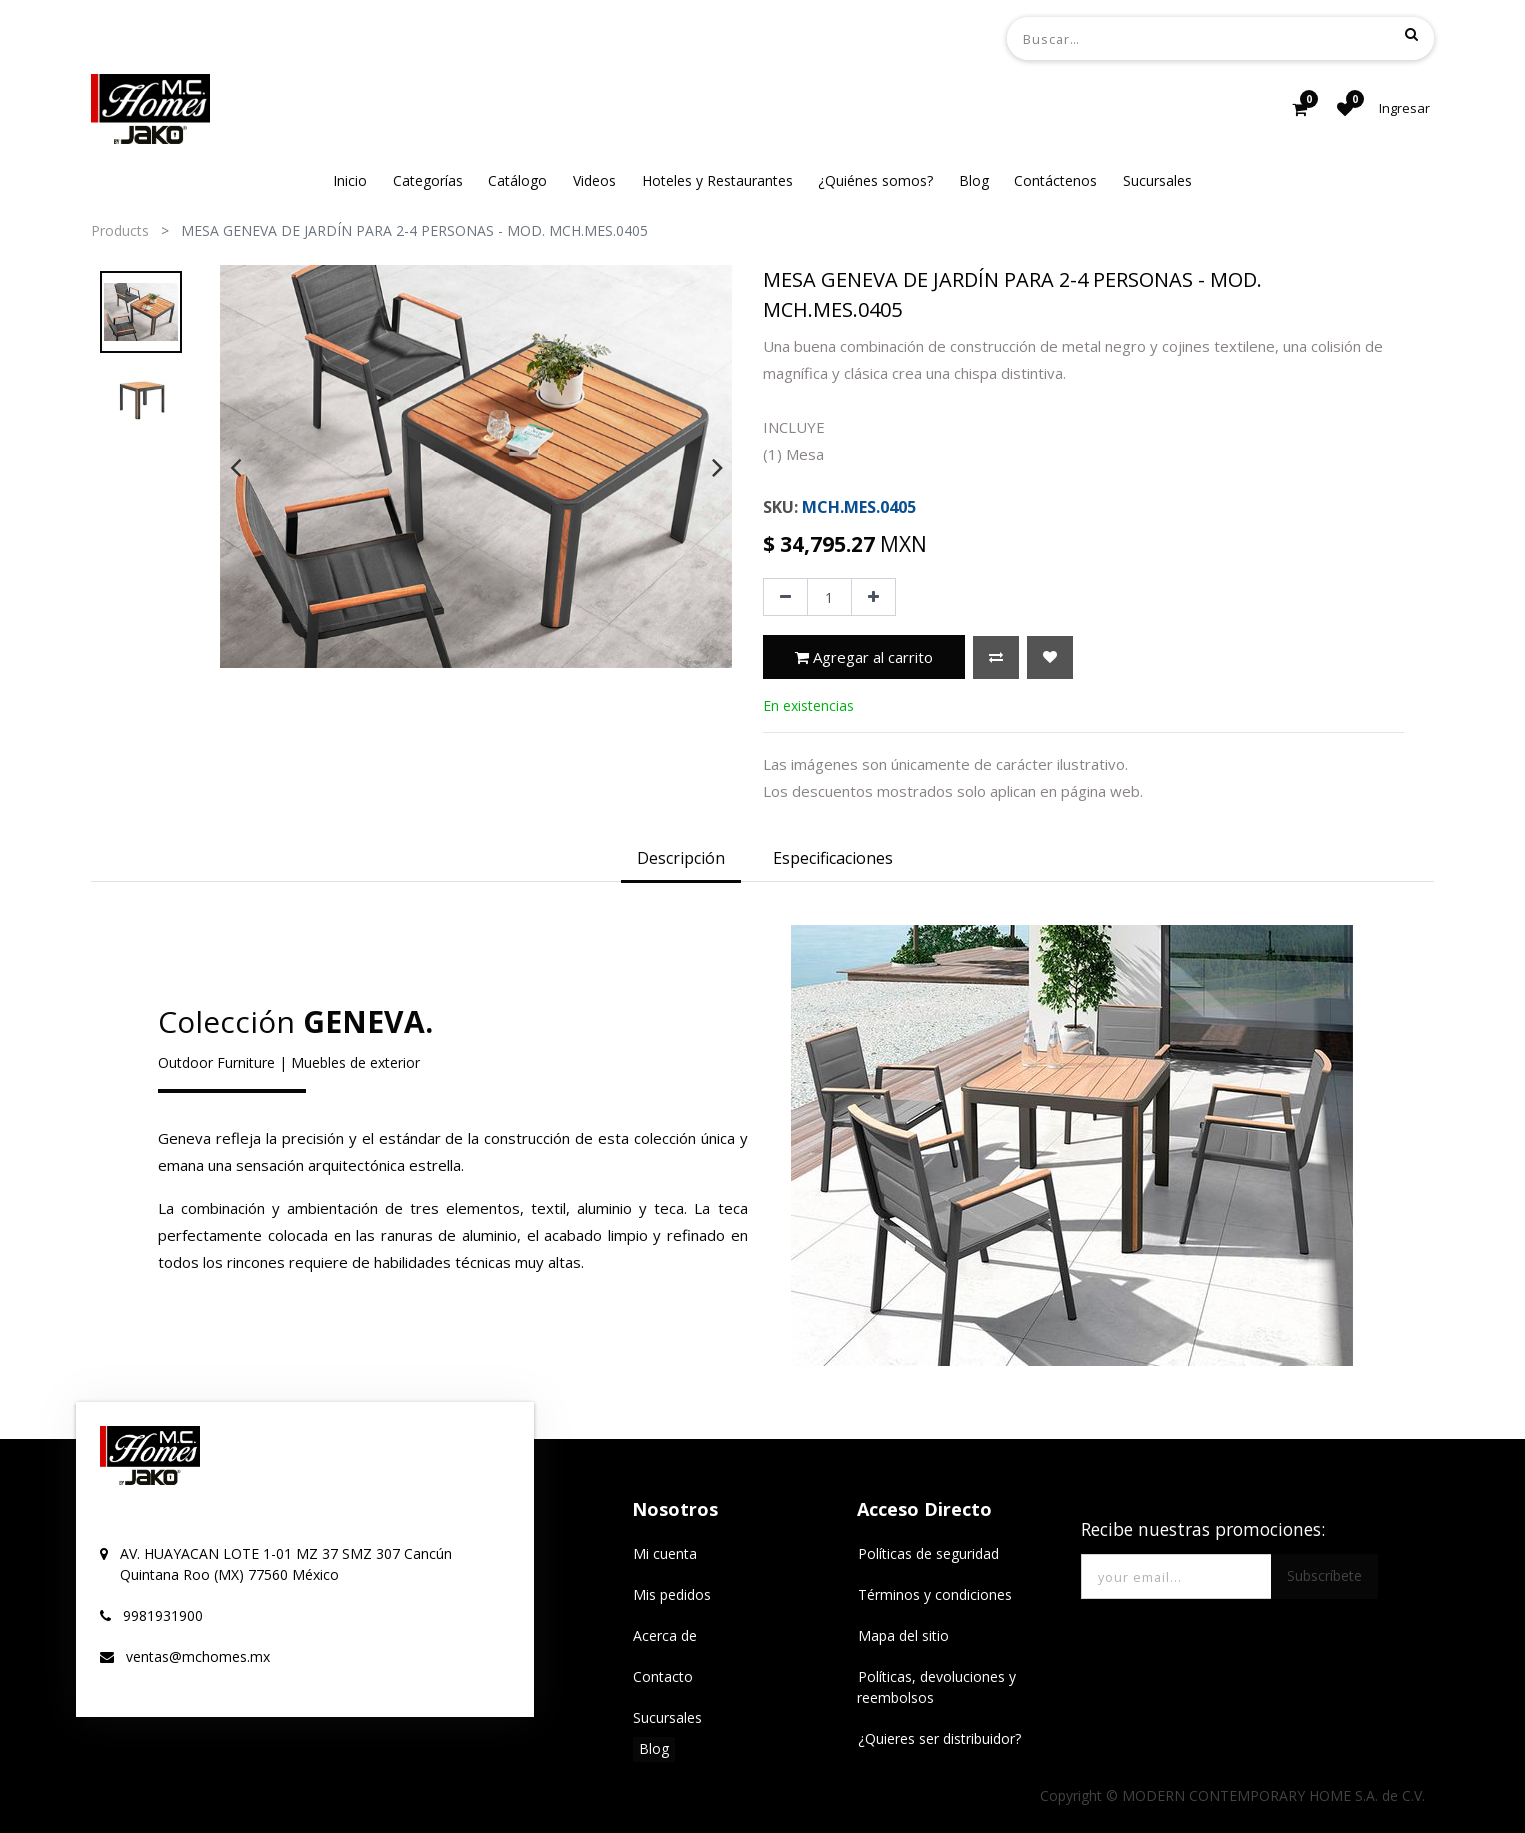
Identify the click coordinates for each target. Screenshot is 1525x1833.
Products (120, 230)
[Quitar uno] (785, 597)
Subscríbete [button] (1324, 1575)
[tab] (681, 860)
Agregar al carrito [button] (864, 657)
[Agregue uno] (873, 597)
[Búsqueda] (1411, 34)
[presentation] (235, 467)
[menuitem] (350, 180)
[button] (996, 657)
